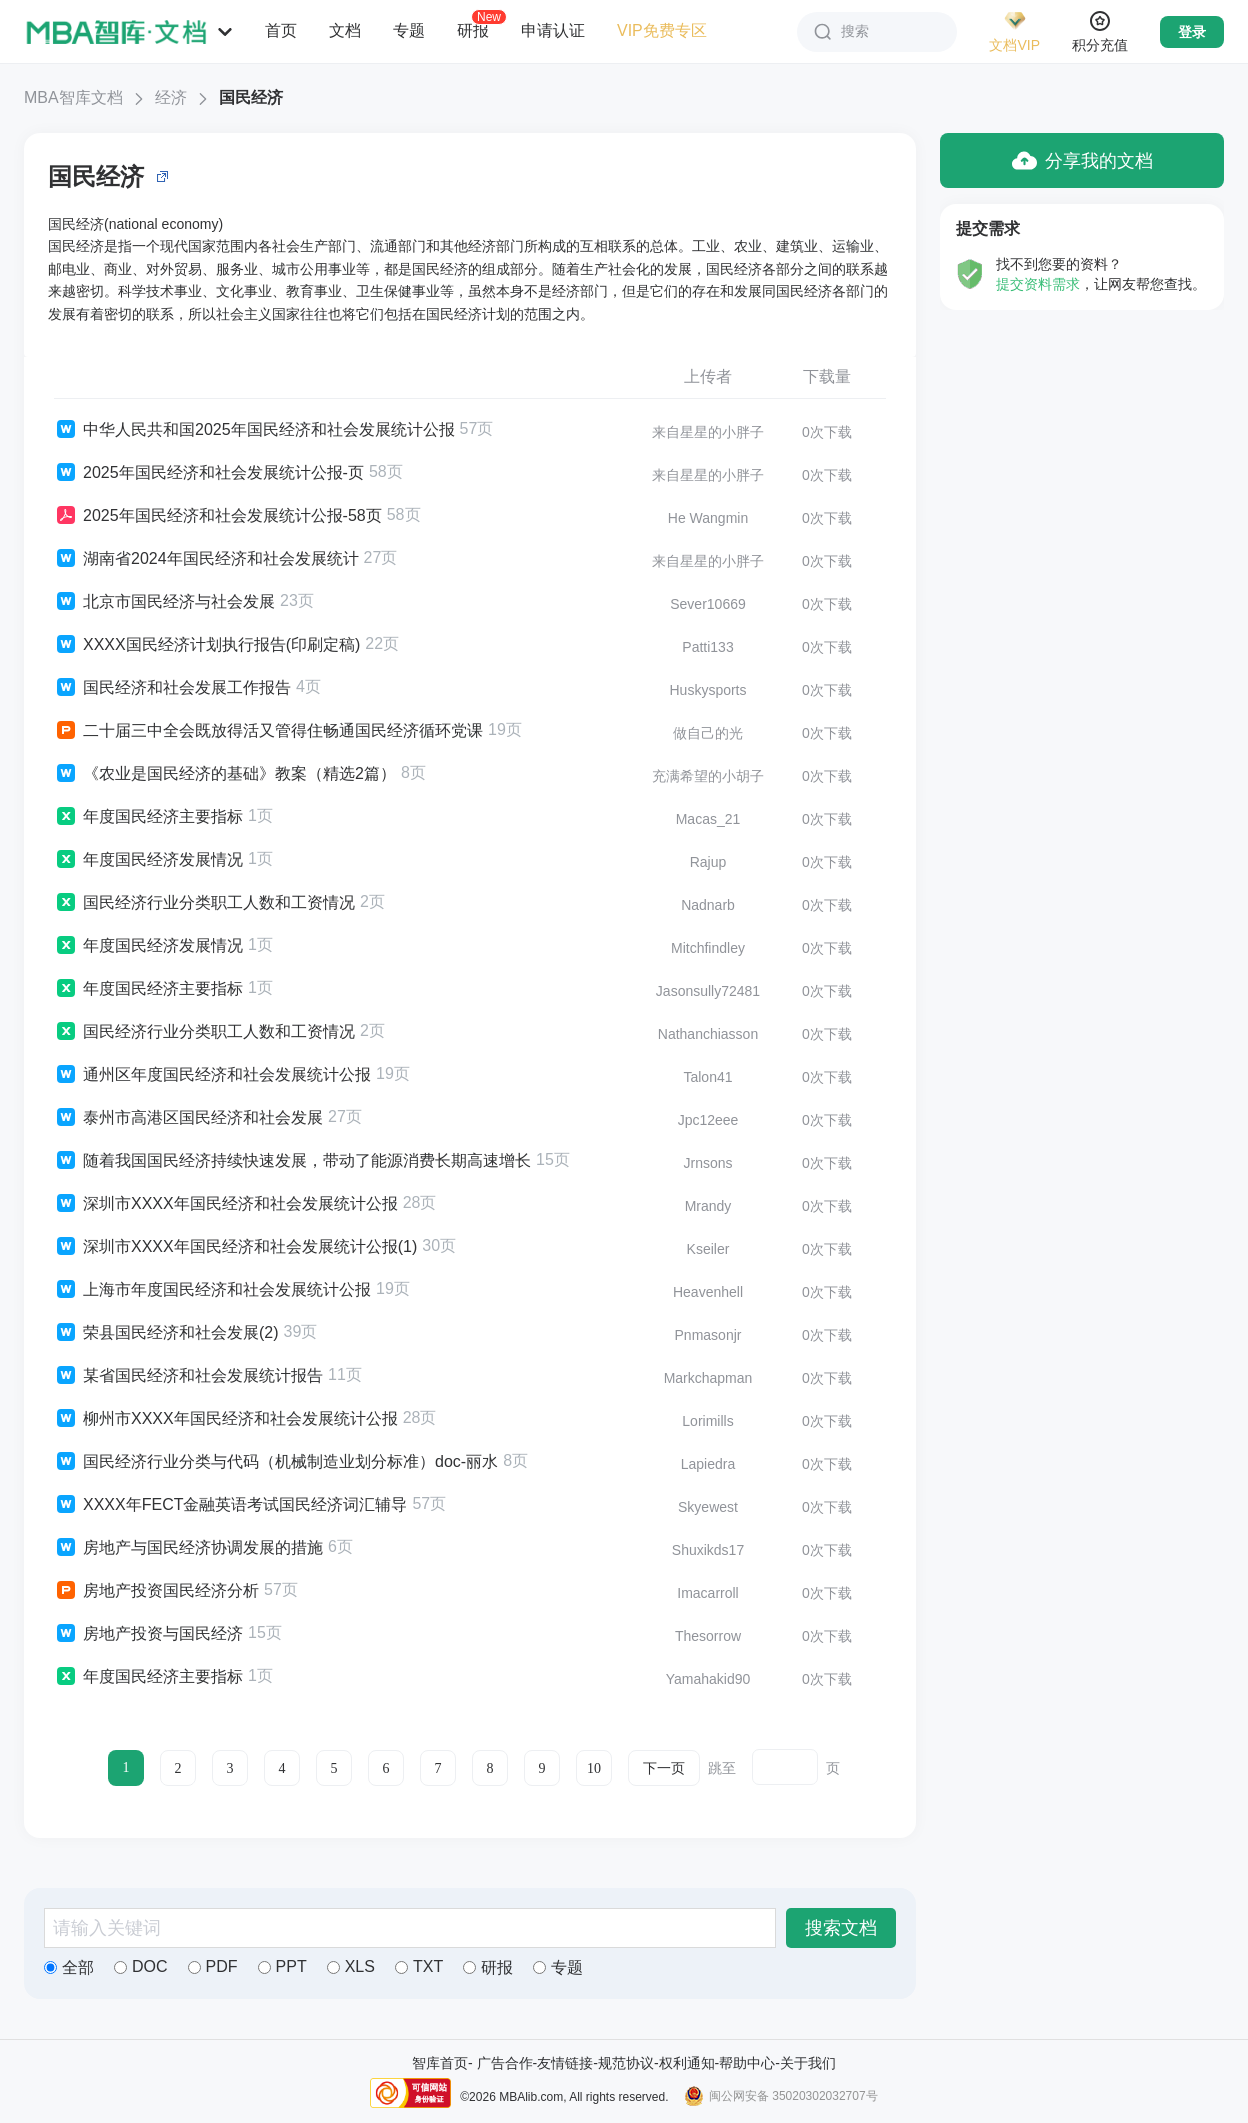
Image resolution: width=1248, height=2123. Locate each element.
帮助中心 (747, 2063)
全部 (69, 1967)
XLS (351, 1966)
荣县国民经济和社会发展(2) (166, 1333)
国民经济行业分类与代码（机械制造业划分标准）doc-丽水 (276, 1462)
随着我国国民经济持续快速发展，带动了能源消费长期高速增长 (292, 1161)
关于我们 (808, 2063)
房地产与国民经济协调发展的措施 (188, 1548)
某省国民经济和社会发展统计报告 (188, 1376)
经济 (171, 97)
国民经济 (251, 97)
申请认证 (553, 30)
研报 (473, 30)
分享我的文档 (1082, 160)
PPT (282, 1966)
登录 (1192, 32)
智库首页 (440, 2063)
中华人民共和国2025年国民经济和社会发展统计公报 (254, 430)
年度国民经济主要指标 (148, 817)
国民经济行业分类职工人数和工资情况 (204, 903)
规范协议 (626, 2063)
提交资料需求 (1038, 284)
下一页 (664, 1768)
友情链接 (565, 2063)
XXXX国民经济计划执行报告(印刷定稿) (207, 645)
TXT (419, 1966)
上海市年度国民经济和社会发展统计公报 (212, 1290)
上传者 (708, 376)
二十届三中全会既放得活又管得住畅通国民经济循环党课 (268, 731)
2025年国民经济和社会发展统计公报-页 (209, 473)
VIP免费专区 (662, 30)
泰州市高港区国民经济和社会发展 (188, 1118)
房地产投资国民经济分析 (156, 1591)
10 (594, 1768)
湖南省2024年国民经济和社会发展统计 (206, 559)
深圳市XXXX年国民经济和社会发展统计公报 (226, 1204)
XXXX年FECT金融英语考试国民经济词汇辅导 (230, 1505)
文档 (345, 30)
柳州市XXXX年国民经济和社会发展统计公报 (226, 1419)
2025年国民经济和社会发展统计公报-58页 (218, 516)
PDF (213, 1966)
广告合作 (505, 2063)
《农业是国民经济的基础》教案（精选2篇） (225, 774)
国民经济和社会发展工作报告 (172, 688)
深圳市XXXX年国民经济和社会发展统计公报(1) (235, 1247)
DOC (141, 1966)
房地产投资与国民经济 (148, 1634)
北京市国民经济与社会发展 (164, 602)
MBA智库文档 (73, 97)
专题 (409, 30)
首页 (281, 30)
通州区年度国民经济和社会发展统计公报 (212, 1075)
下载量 (827, 376)
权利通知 (687, 2063)
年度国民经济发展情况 (148, 860)
